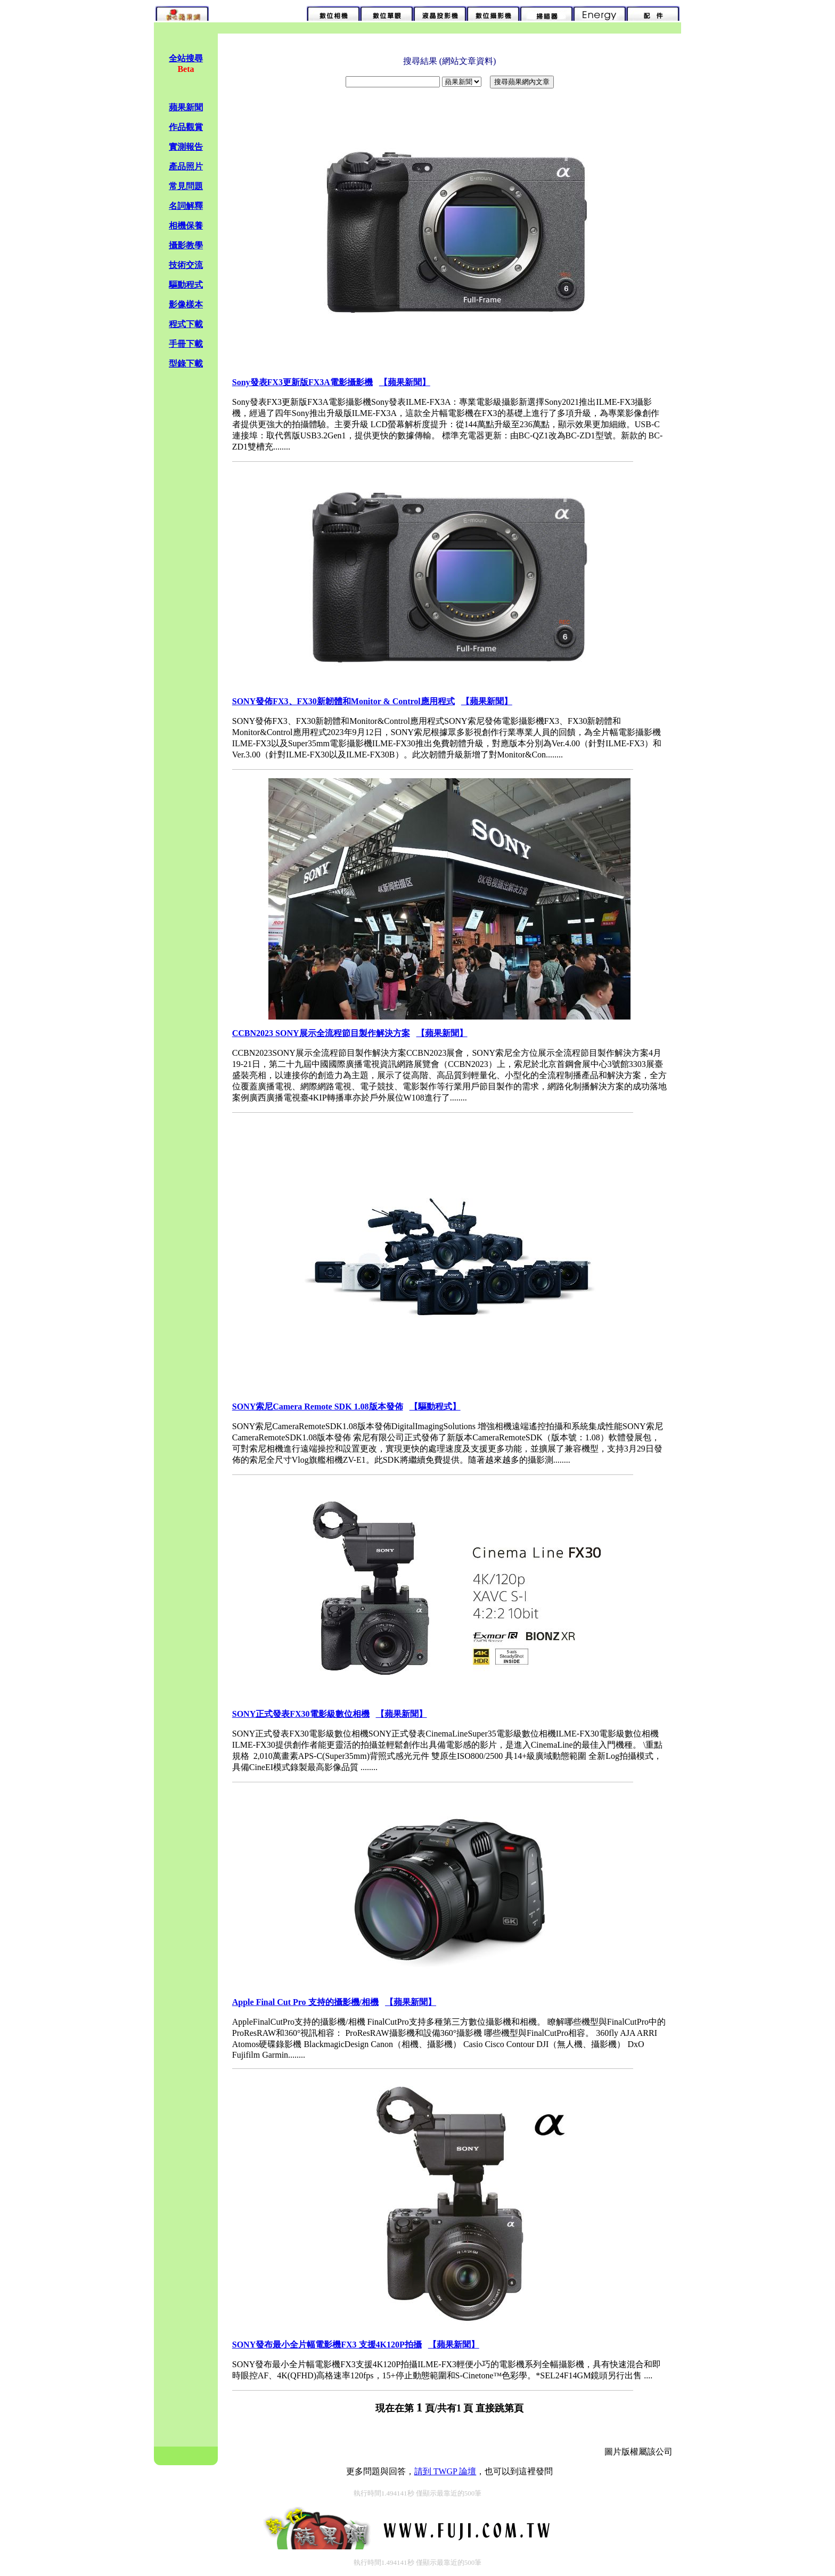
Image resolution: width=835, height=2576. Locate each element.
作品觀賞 (186, 127)
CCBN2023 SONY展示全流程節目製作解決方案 (321, 1033)
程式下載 (186, 324)
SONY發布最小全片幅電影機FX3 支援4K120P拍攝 (327, 2344)
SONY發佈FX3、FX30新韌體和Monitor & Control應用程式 (343, 701)
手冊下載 (186, 343)
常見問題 (186, 186)
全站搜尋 (186, 58)
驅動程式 (186, 284)
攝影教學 (186, 245)
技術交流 (186, 265)
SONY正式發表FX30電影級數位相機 (301, 1713)
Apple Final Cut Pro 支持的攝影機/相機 (305, 2002)
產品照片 (186, 166)
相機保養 (186, 225)
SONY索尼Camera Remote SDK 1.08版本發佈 (317, 1406)
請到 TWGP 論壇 (445, 2471)
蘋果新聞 (186, 107)
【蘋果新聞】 (404, 382)
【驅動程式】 (435, 1406)
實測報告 (186, 146)
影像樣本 (186, 304)
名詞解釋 (186, 205)
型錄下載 (186, 363)
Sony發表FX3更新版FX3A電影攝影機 (302, 382)
